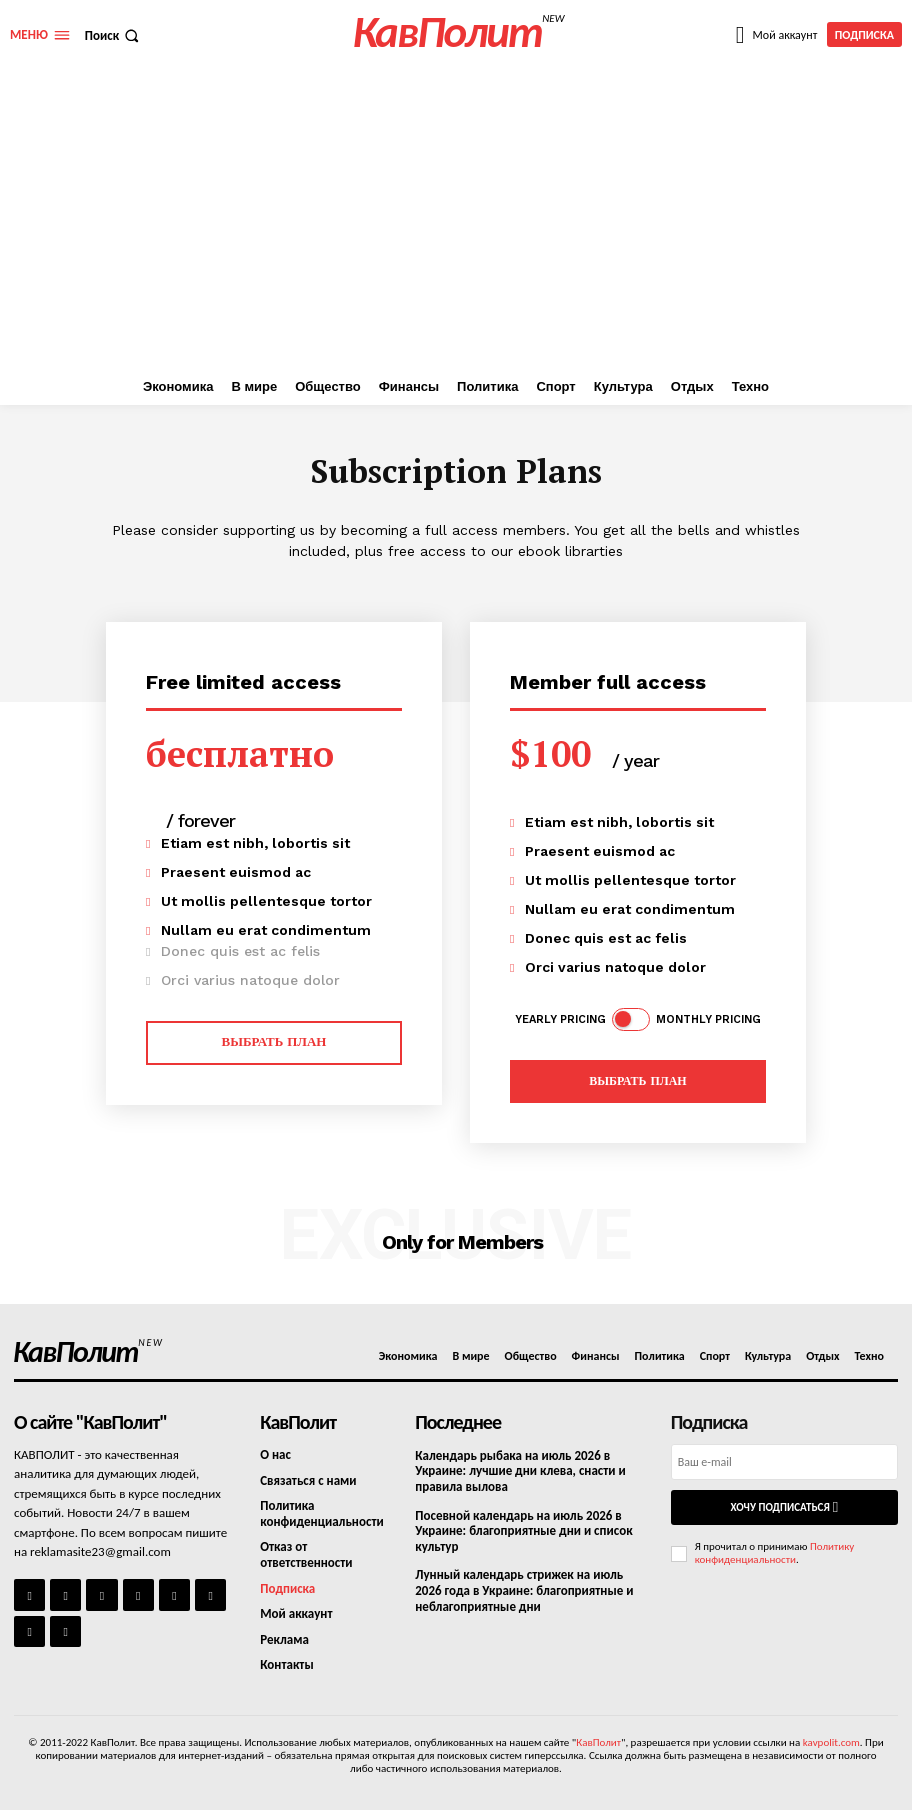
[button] (114, 35)
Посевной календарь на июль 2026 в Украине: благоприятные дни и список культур (523, 1531)
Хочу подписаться (784, 1507)
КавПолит (598, 1742)
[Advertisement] (456, 219)
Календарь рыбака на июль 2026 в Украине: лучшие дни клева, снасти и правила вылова (520, 1471)
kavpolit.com (831, 1742)
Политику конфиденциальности (775, 1553)
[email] (784, 1462)
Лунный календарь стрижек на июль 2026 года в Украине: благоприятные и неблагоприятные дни (524, 1590)
